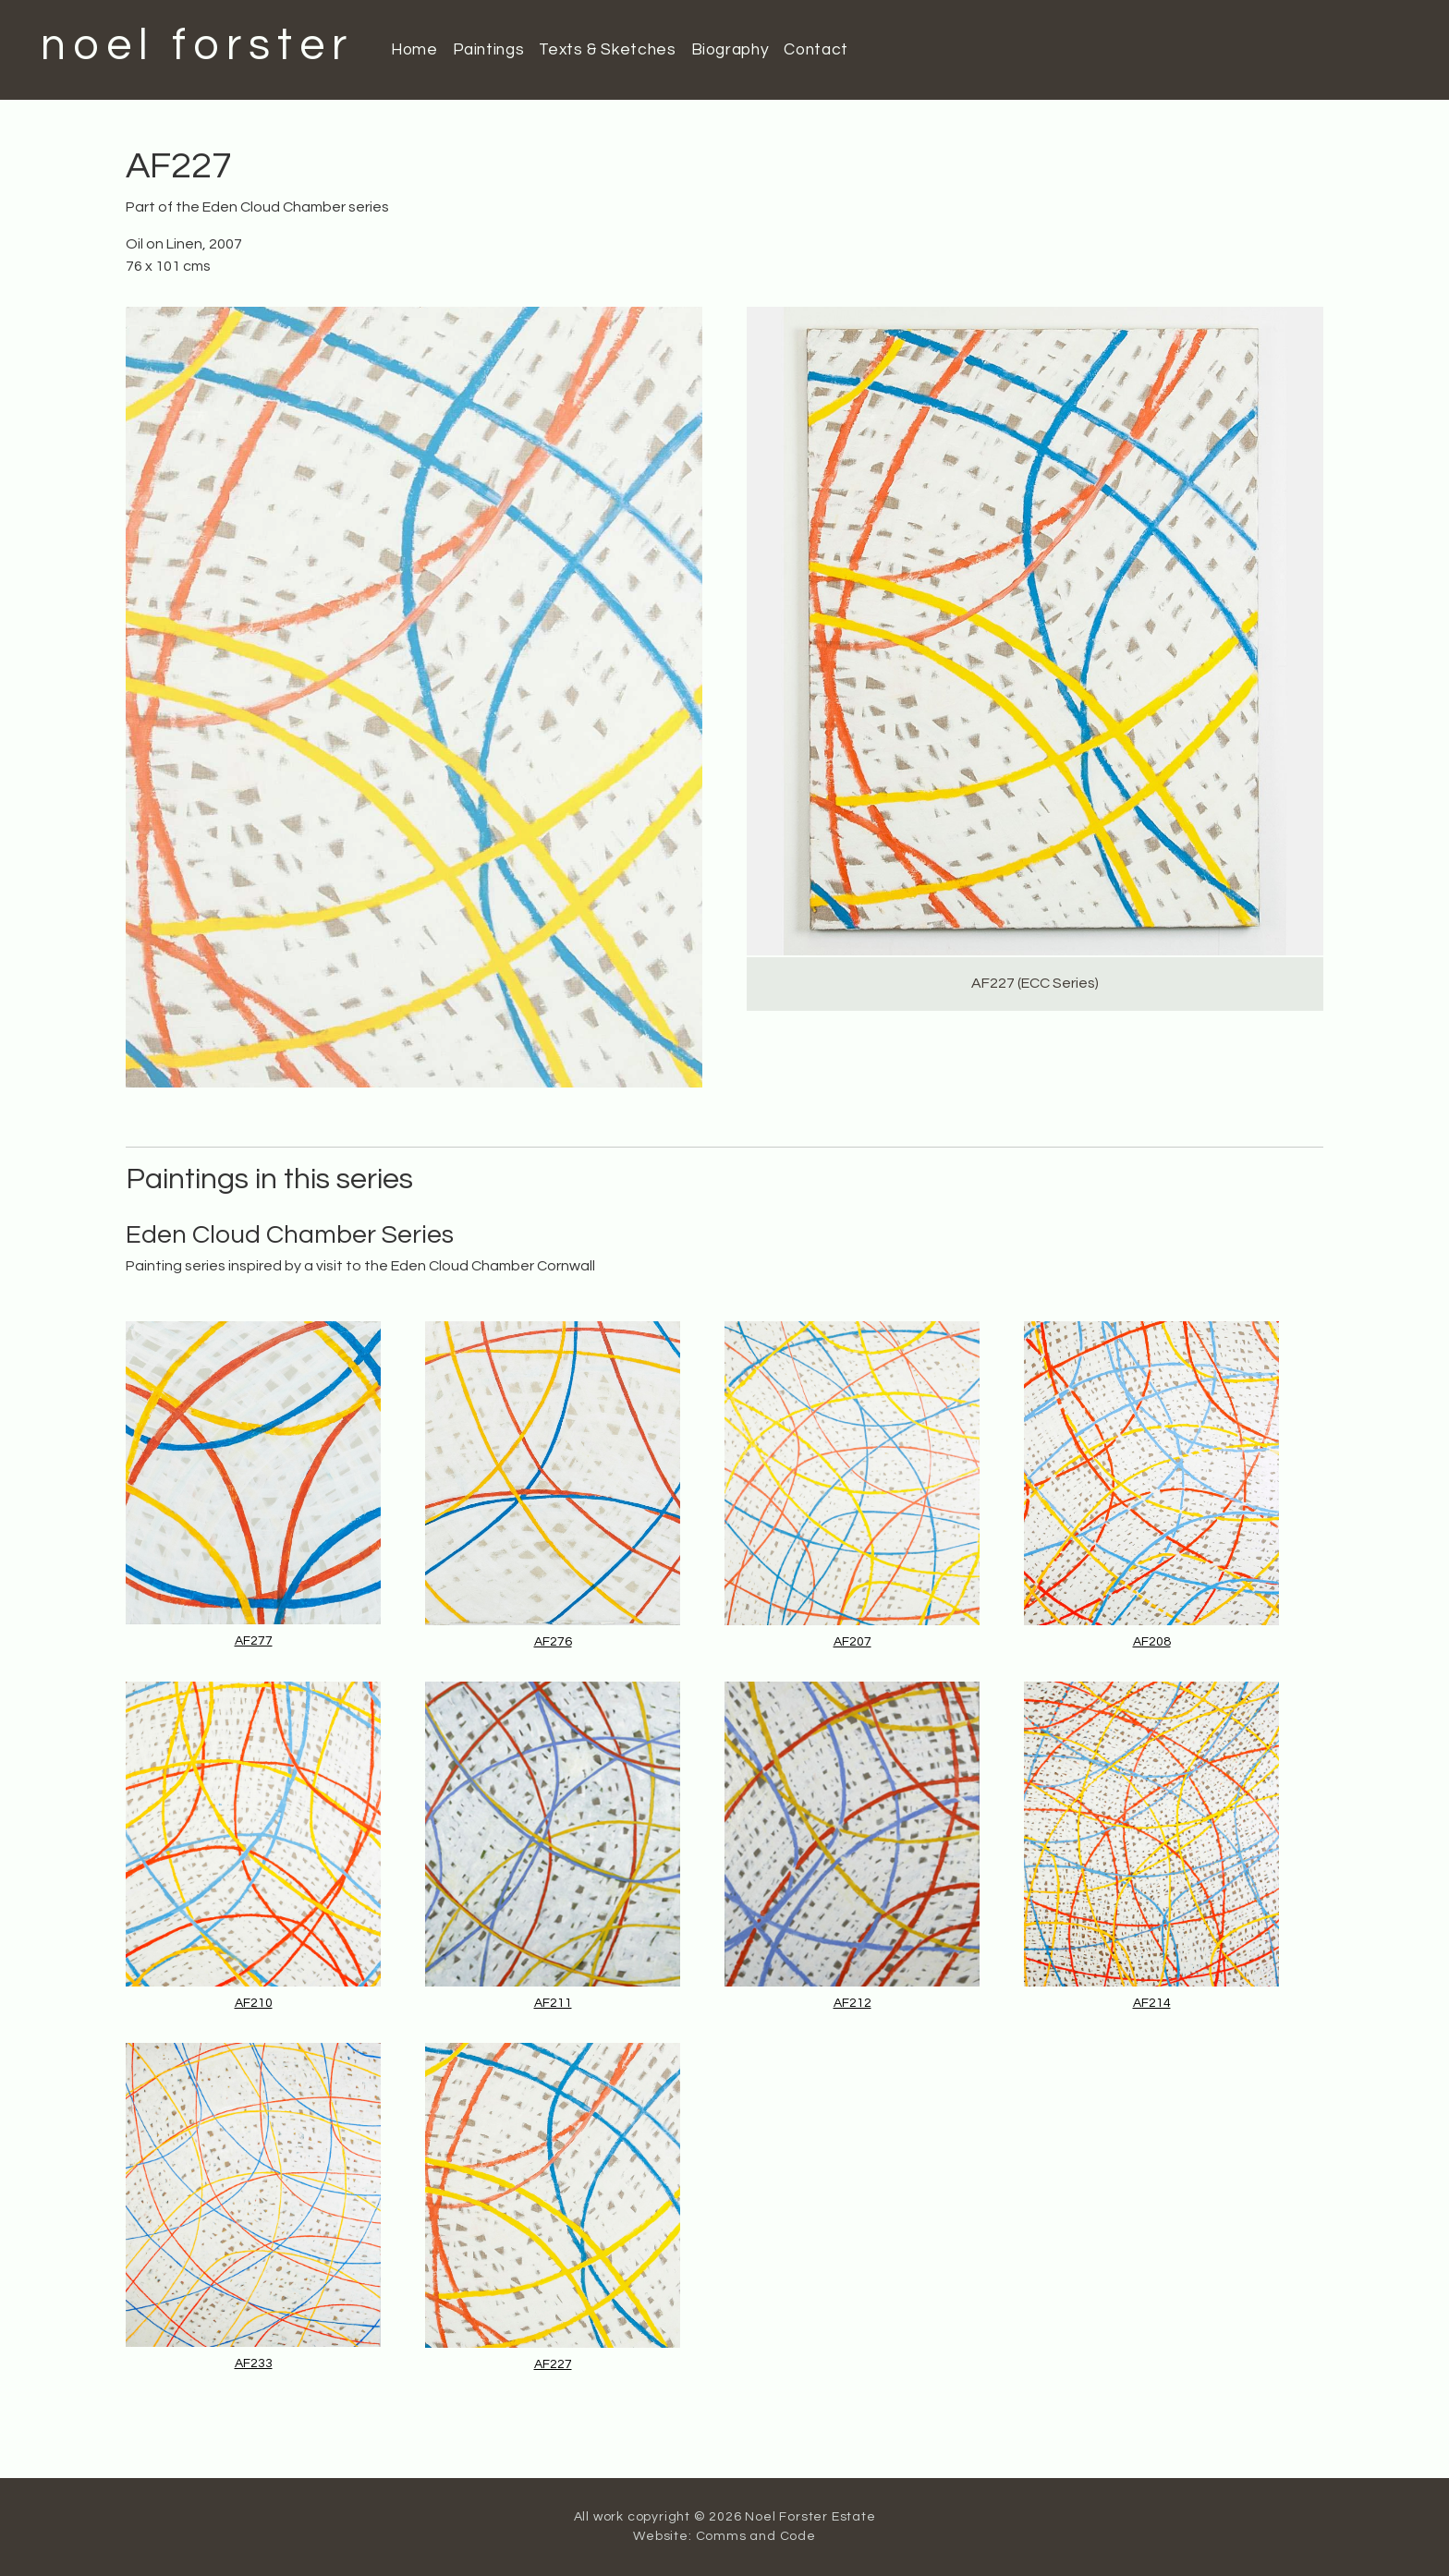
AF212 (852, 2003)
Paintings (489, 50)
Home (414, 50)
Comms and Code (756, 2536)
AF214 (1152, 2003)
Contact (815, 50)
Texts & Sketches (607, 50)
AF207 (852, 1641)
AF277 (254, 1640)
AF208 (1152, 1641)
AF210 (254, 2003)
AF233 (254, 2363)
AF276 (553, 1641)
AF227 (553, 2364)
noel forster (197, 45)
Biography (730, 50)
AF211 (553, 2003)
